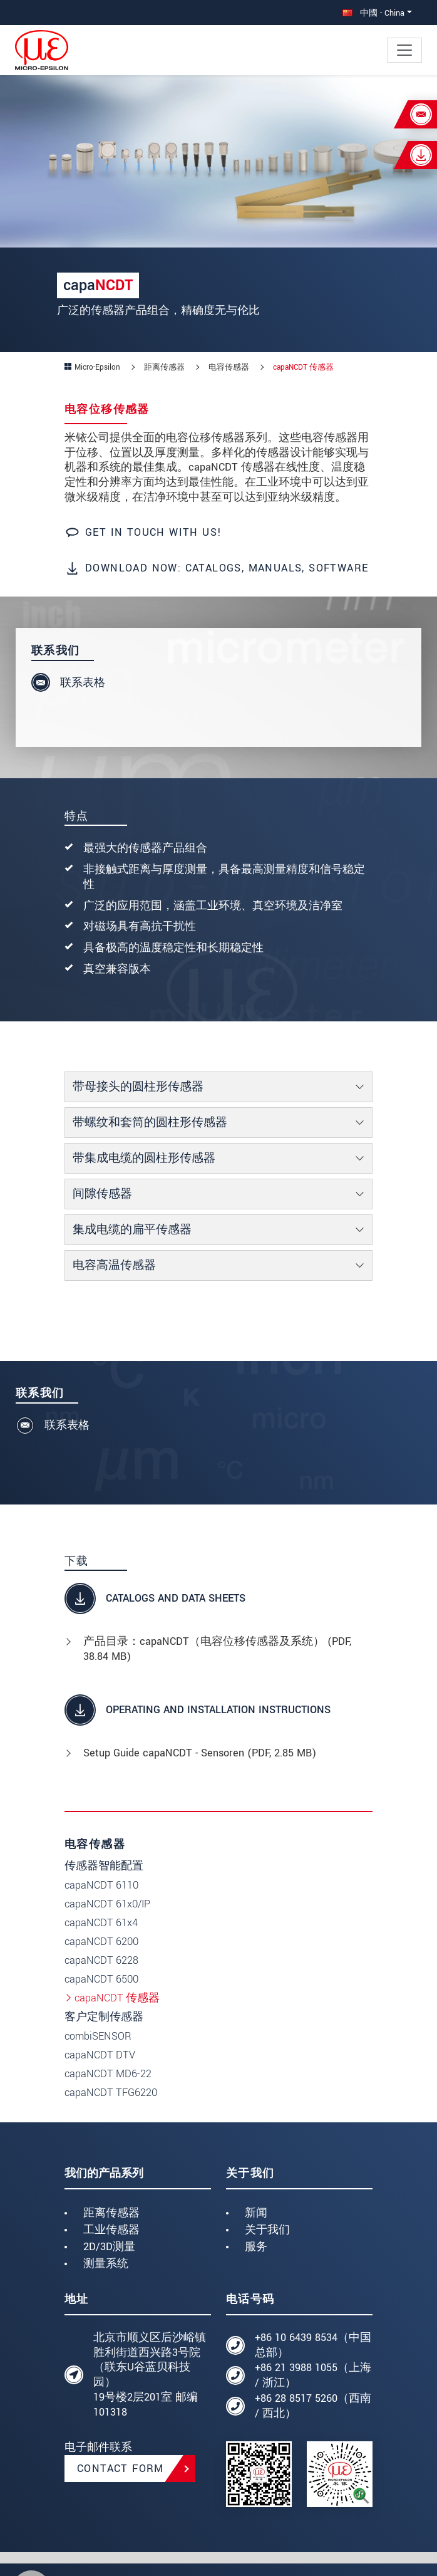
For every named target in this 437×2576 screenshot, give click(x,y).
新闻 (256, 2212)
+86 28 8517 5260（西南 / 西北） (313, 2406)
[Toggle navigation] (404, 50)
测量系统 (105, 2263)
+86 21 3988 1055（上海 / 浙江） (313, 2375)
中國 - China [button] (373, 13)
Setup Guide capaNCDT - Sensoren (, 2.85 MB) (199, 1753)
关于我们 (267, 2229)
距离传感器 (111, 2212)
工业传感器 (111, 2229)
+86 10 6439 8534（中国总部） (313, 2345)
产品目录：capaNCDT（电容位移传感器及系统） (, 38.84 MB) (217, 1649)
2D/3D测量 (109, 2246)
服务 (256, 2246)
